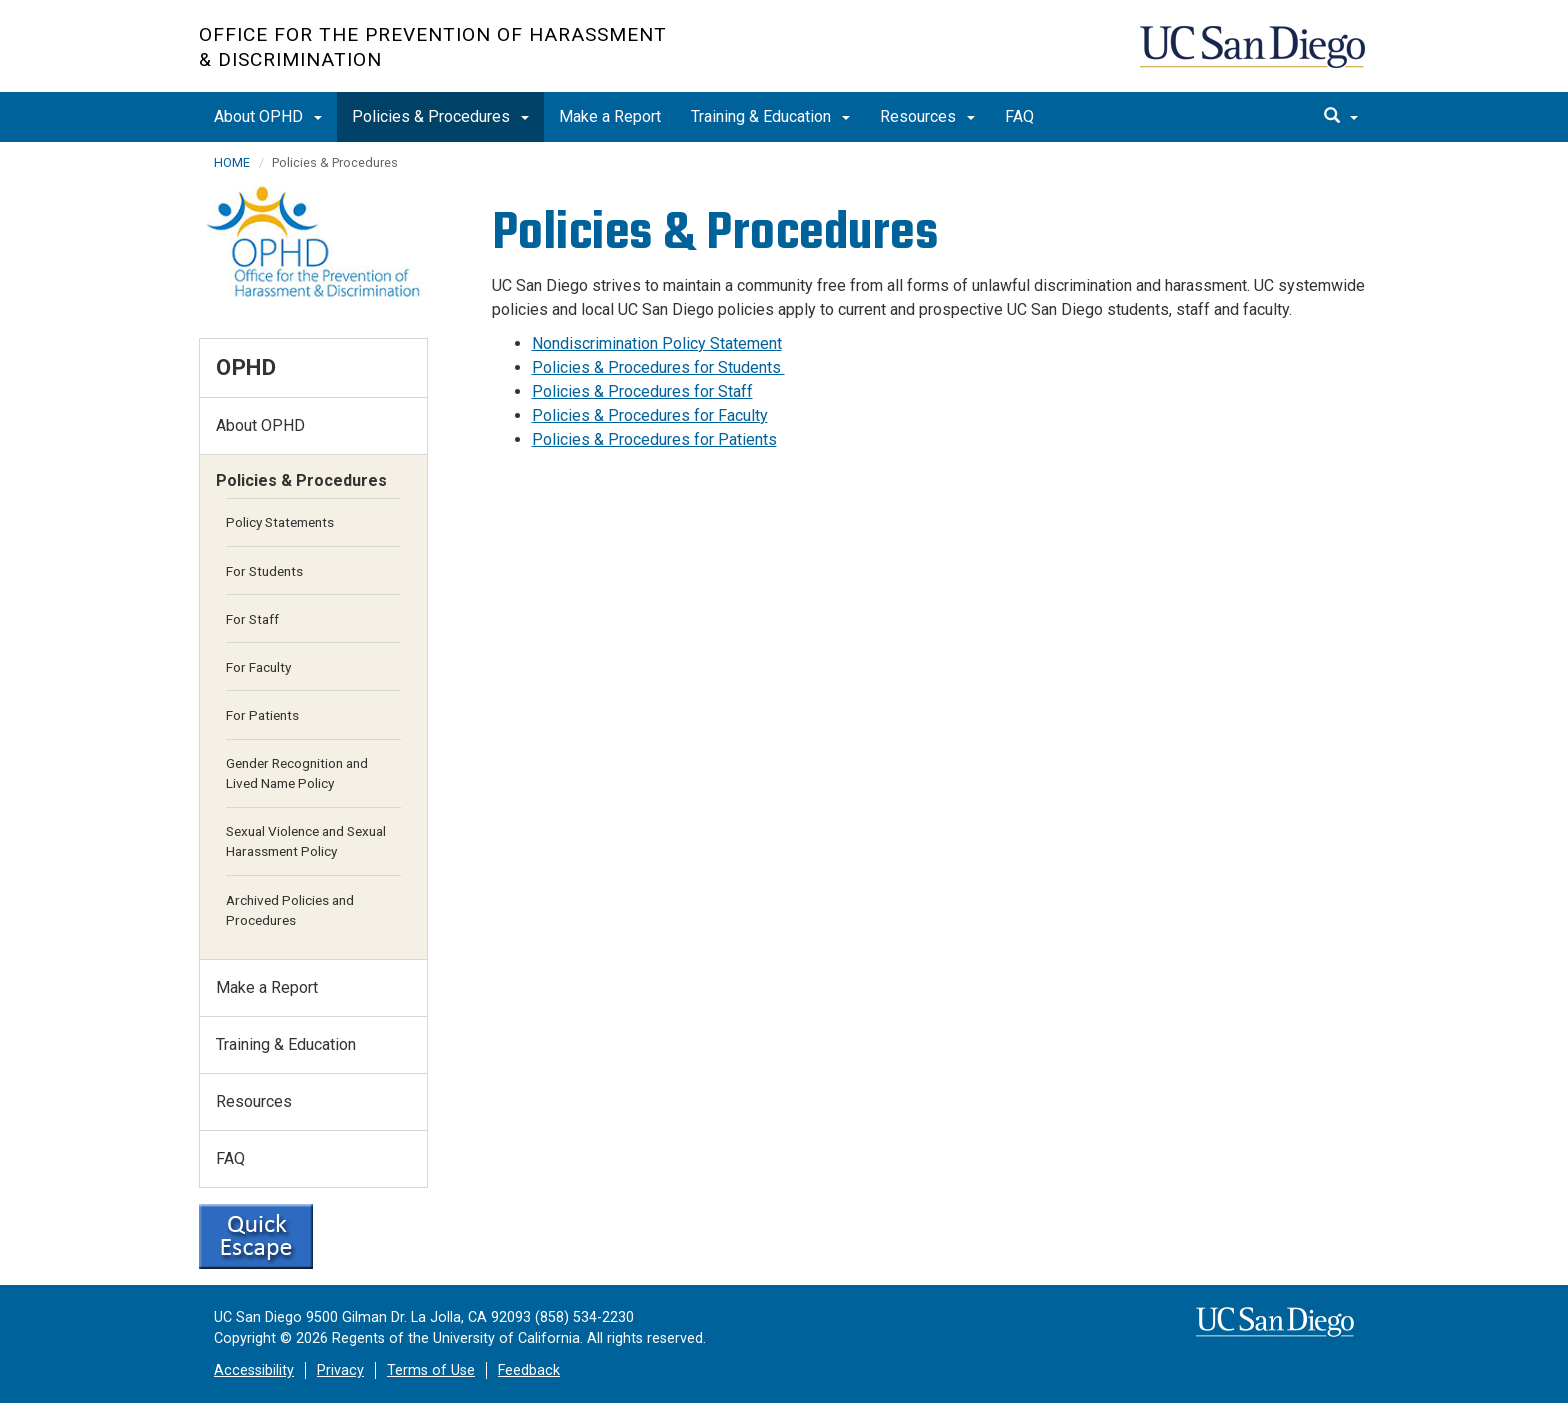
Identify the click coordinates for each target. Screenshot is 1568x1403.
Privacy (340, 1370)
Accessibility (254, 1370)
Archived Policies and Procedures (290, 910)
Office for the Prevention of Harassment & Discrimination (433, 47)
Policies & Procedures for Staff (642, 391)
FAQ (1019, 116)
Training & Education (770, 116)
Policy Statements (280, 522)
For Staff (252, 619)
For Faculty (258, 667)
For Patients (262, 715)
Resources (927, 116)
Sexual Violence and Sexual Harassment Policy (306, 841)
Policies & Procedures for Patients (654, 439)
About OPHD (268, 116)
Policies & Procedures (440, 116)
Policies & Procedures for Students (658, 367)
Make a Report (610, 116)
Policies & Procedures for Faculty (650, 415)
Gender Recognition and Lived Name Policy (297, 773)
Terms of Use (431, 1370)
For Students (264, 571)
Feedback (529, 1370)
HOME (232, 162)
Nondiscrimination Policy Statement (657, 343)
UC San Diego (1254, 56)
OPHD (246, 367)
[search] (1341, 117)
